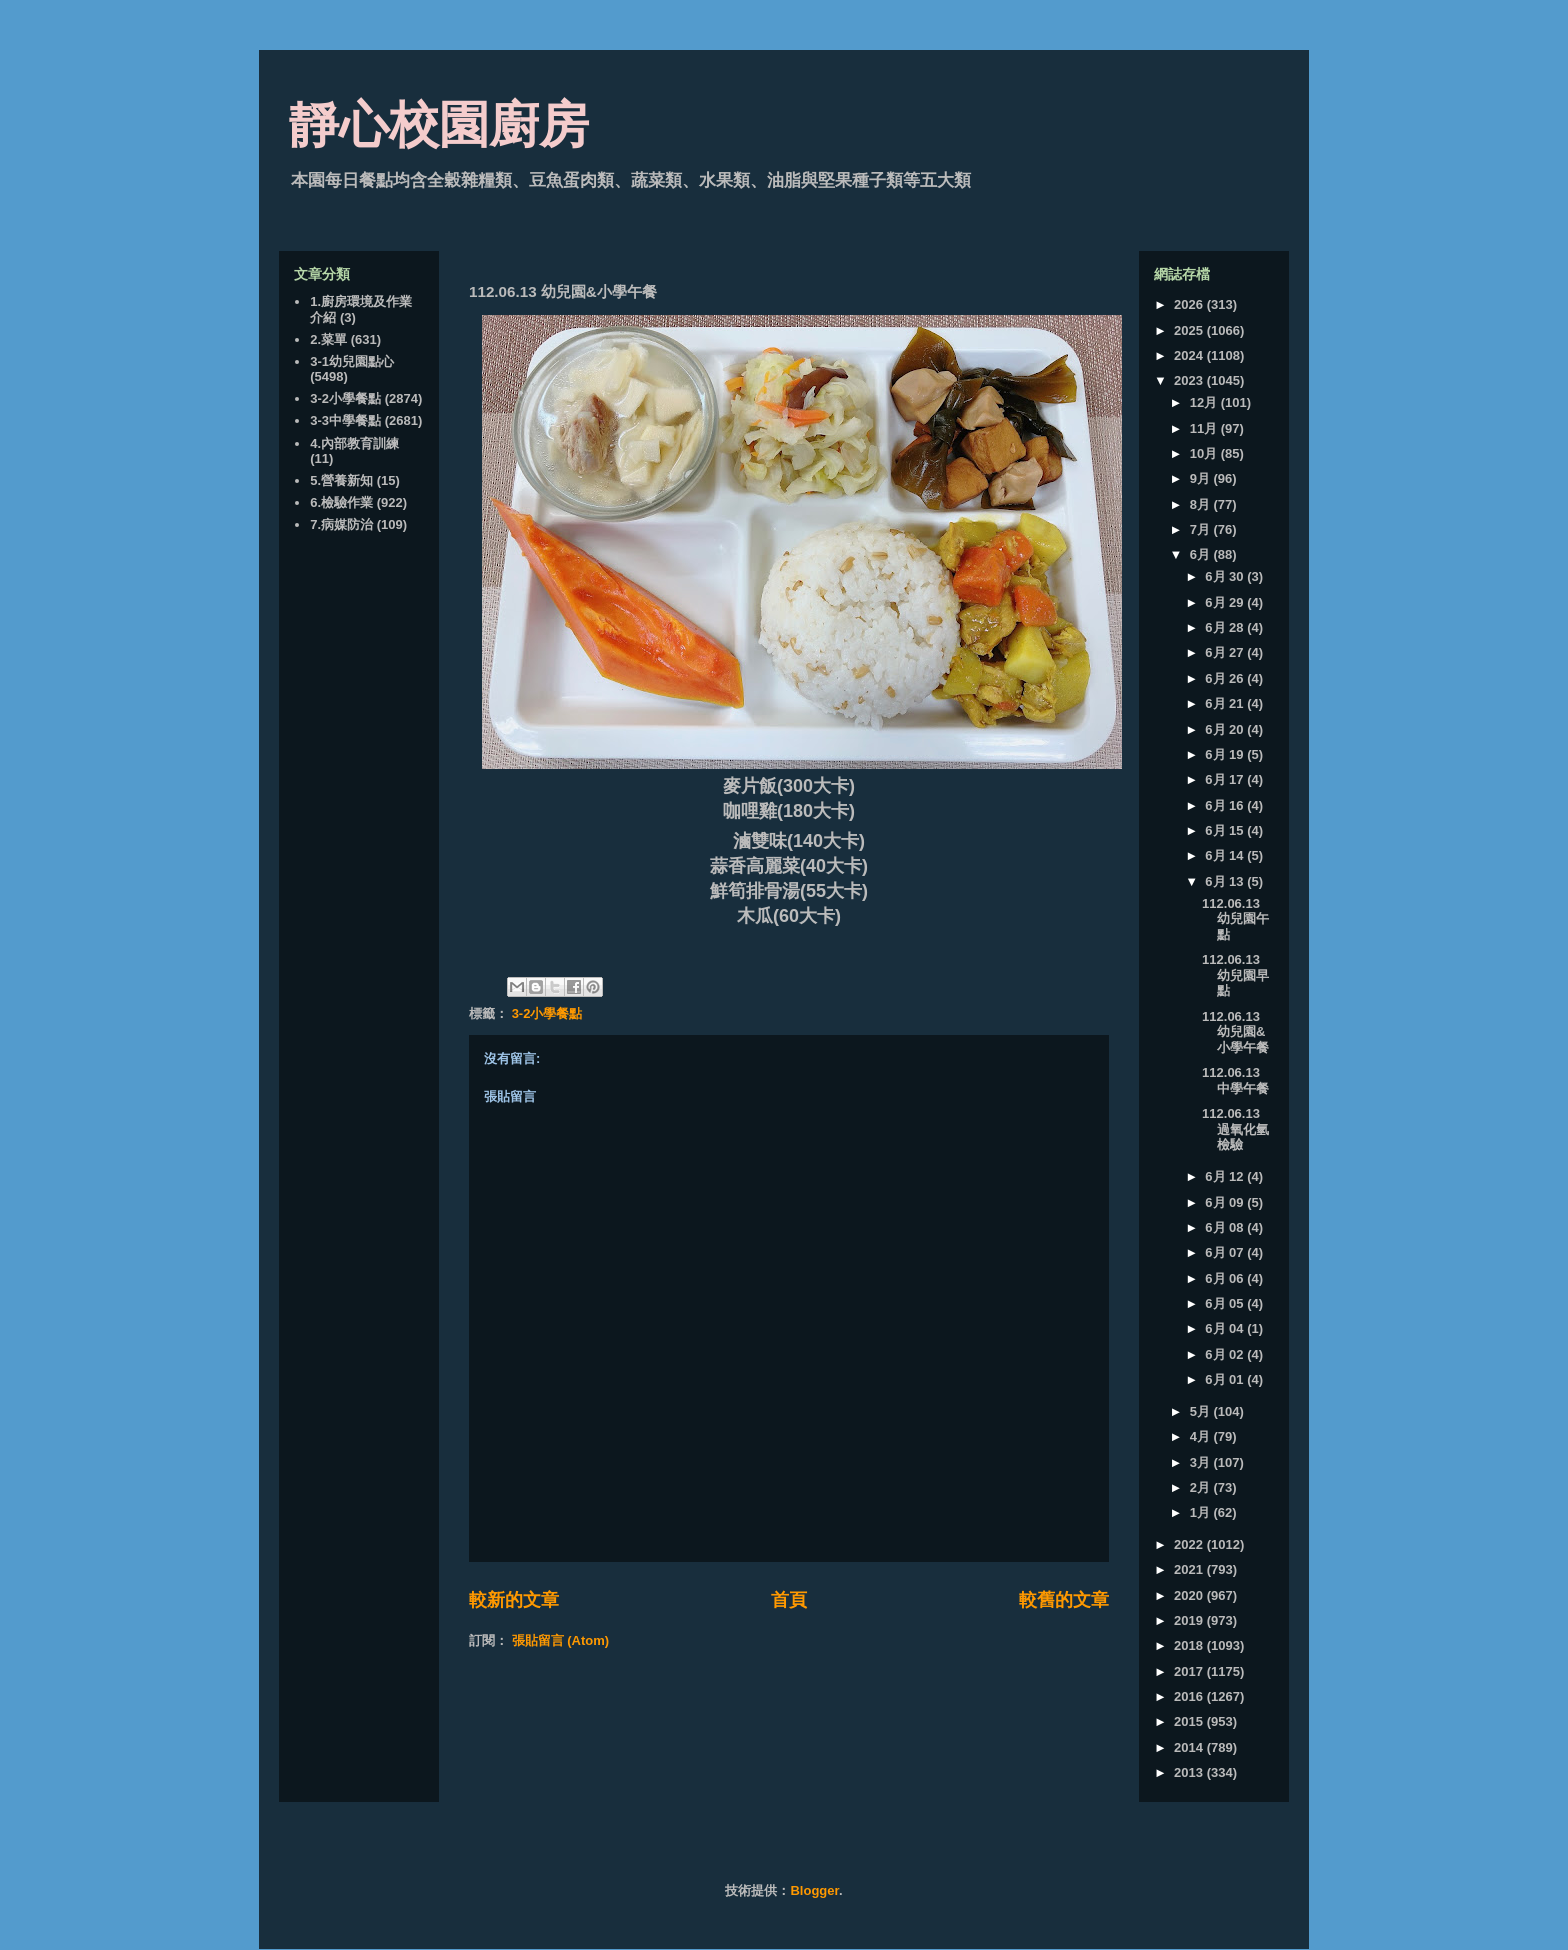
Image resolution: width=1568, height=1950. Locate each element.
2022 (1190, 1544)
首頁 (789, 1600)
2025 (1190, 330)
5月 (1202, 1411)
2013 (1190, 1772)
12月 (1205, 402)
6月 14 (1226, 855)
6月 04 (1226, 1328)
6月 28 (1226, 627)
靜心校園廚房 (439, 125)
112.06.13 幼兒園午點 (1235, 919)
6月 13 (1226, 881)
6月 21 (1226, 703)
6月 (1202, 554)
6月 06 (1226, 1278)
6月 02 (1226, 1354)
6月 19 (1226, 754)
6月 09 (1226, 1202)
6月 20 (1226, 729)
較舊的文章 (1064, 1600)
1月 (1202, 1512)
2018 (1190, 1645)
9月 (1202, 478)
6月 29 (1226, 602)
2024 (1190, 355)
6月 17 (1226, 779)
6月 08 (1226, 1227)
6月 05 (1226, 1303)
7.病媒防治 (341, 524)
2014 (1190, 1747)
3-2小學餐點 (547, 1013)
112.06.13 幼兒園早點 (1235, 975)
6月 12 (1226, 1176)
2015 (1190, 1721)
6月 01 (1226, 1379)
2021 (1190, 1569)
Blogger (814, 1890)
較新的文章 (514, 1600)
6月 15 (1226, 830)
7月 (1202, 529)
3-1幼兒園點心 (352, 361)
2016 (1190, 1696)
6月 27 (1226, 652)
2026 (1190, 304)
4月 (1202, 1436)
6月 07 (1226, 1252)
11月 (1205, 428)
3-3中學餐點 (345, 420)
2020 (1190, 1595)
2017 (1190, 1671)
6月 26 (1226, 678)
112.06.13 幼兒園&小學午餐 (1235, 1032)
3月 (1202, 1462)
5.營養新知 (341, 480)
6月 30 (1226, 576)
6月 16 (1226, 805)
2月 (1202, 1487)
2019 (1190, 1620)
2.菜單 (328, 339)
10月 (1205, 453)
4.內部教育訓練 (354, 443)
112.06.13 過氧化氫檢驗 (1235, 1129)
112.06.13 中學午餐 (1235, 1080)
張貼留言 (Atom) (561, 1640)
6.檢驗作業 (341, 502)
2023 (1190, 380)
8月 (1202, 504)
